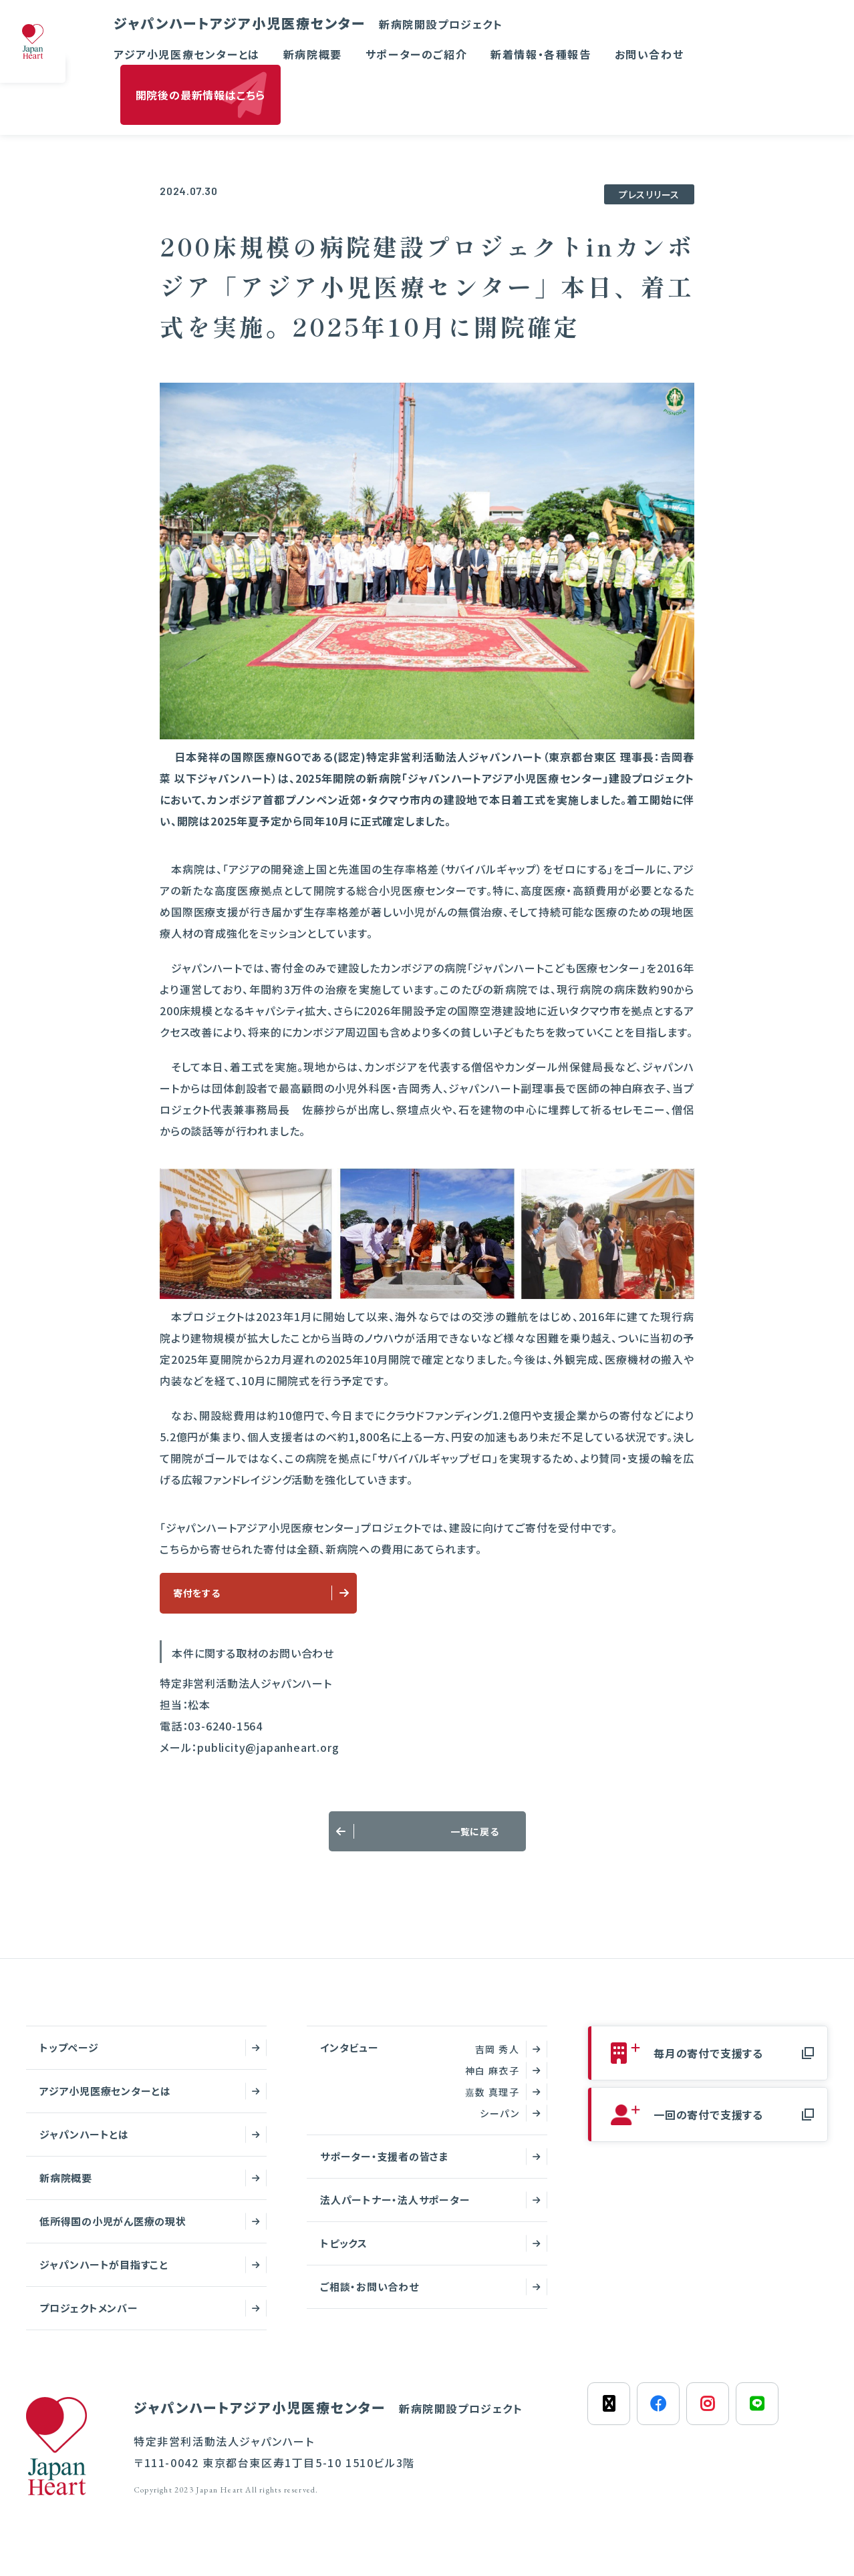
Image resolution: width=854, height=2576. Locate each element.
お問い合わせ (649, 54)
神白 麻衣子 (492, 2081)
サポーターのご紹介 (416, 54)
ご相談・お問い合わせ (369, 2298)
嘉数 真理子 (492, 2103)
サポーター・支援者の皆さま (384, 2168)
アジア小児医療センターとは (187, 54)
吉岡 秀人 (497, 2060)
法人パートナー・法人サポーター (395, 2211)
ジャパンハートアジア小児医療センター (308, 23)
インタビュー (349, 2059)
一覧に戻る (483, 1839)
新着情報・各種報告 (540, 54)
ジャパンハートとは (84, 2146)
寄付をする (203, 1596)
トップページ (69, 2059)
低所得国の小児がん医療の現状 (112, 2232)
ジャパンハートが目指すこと (103, 2276)
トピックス (344, 2254)
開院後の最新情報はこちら (201, 95)
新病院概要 (312, 54)
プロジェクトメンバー (88, 2319)
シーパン (499, 2124)
